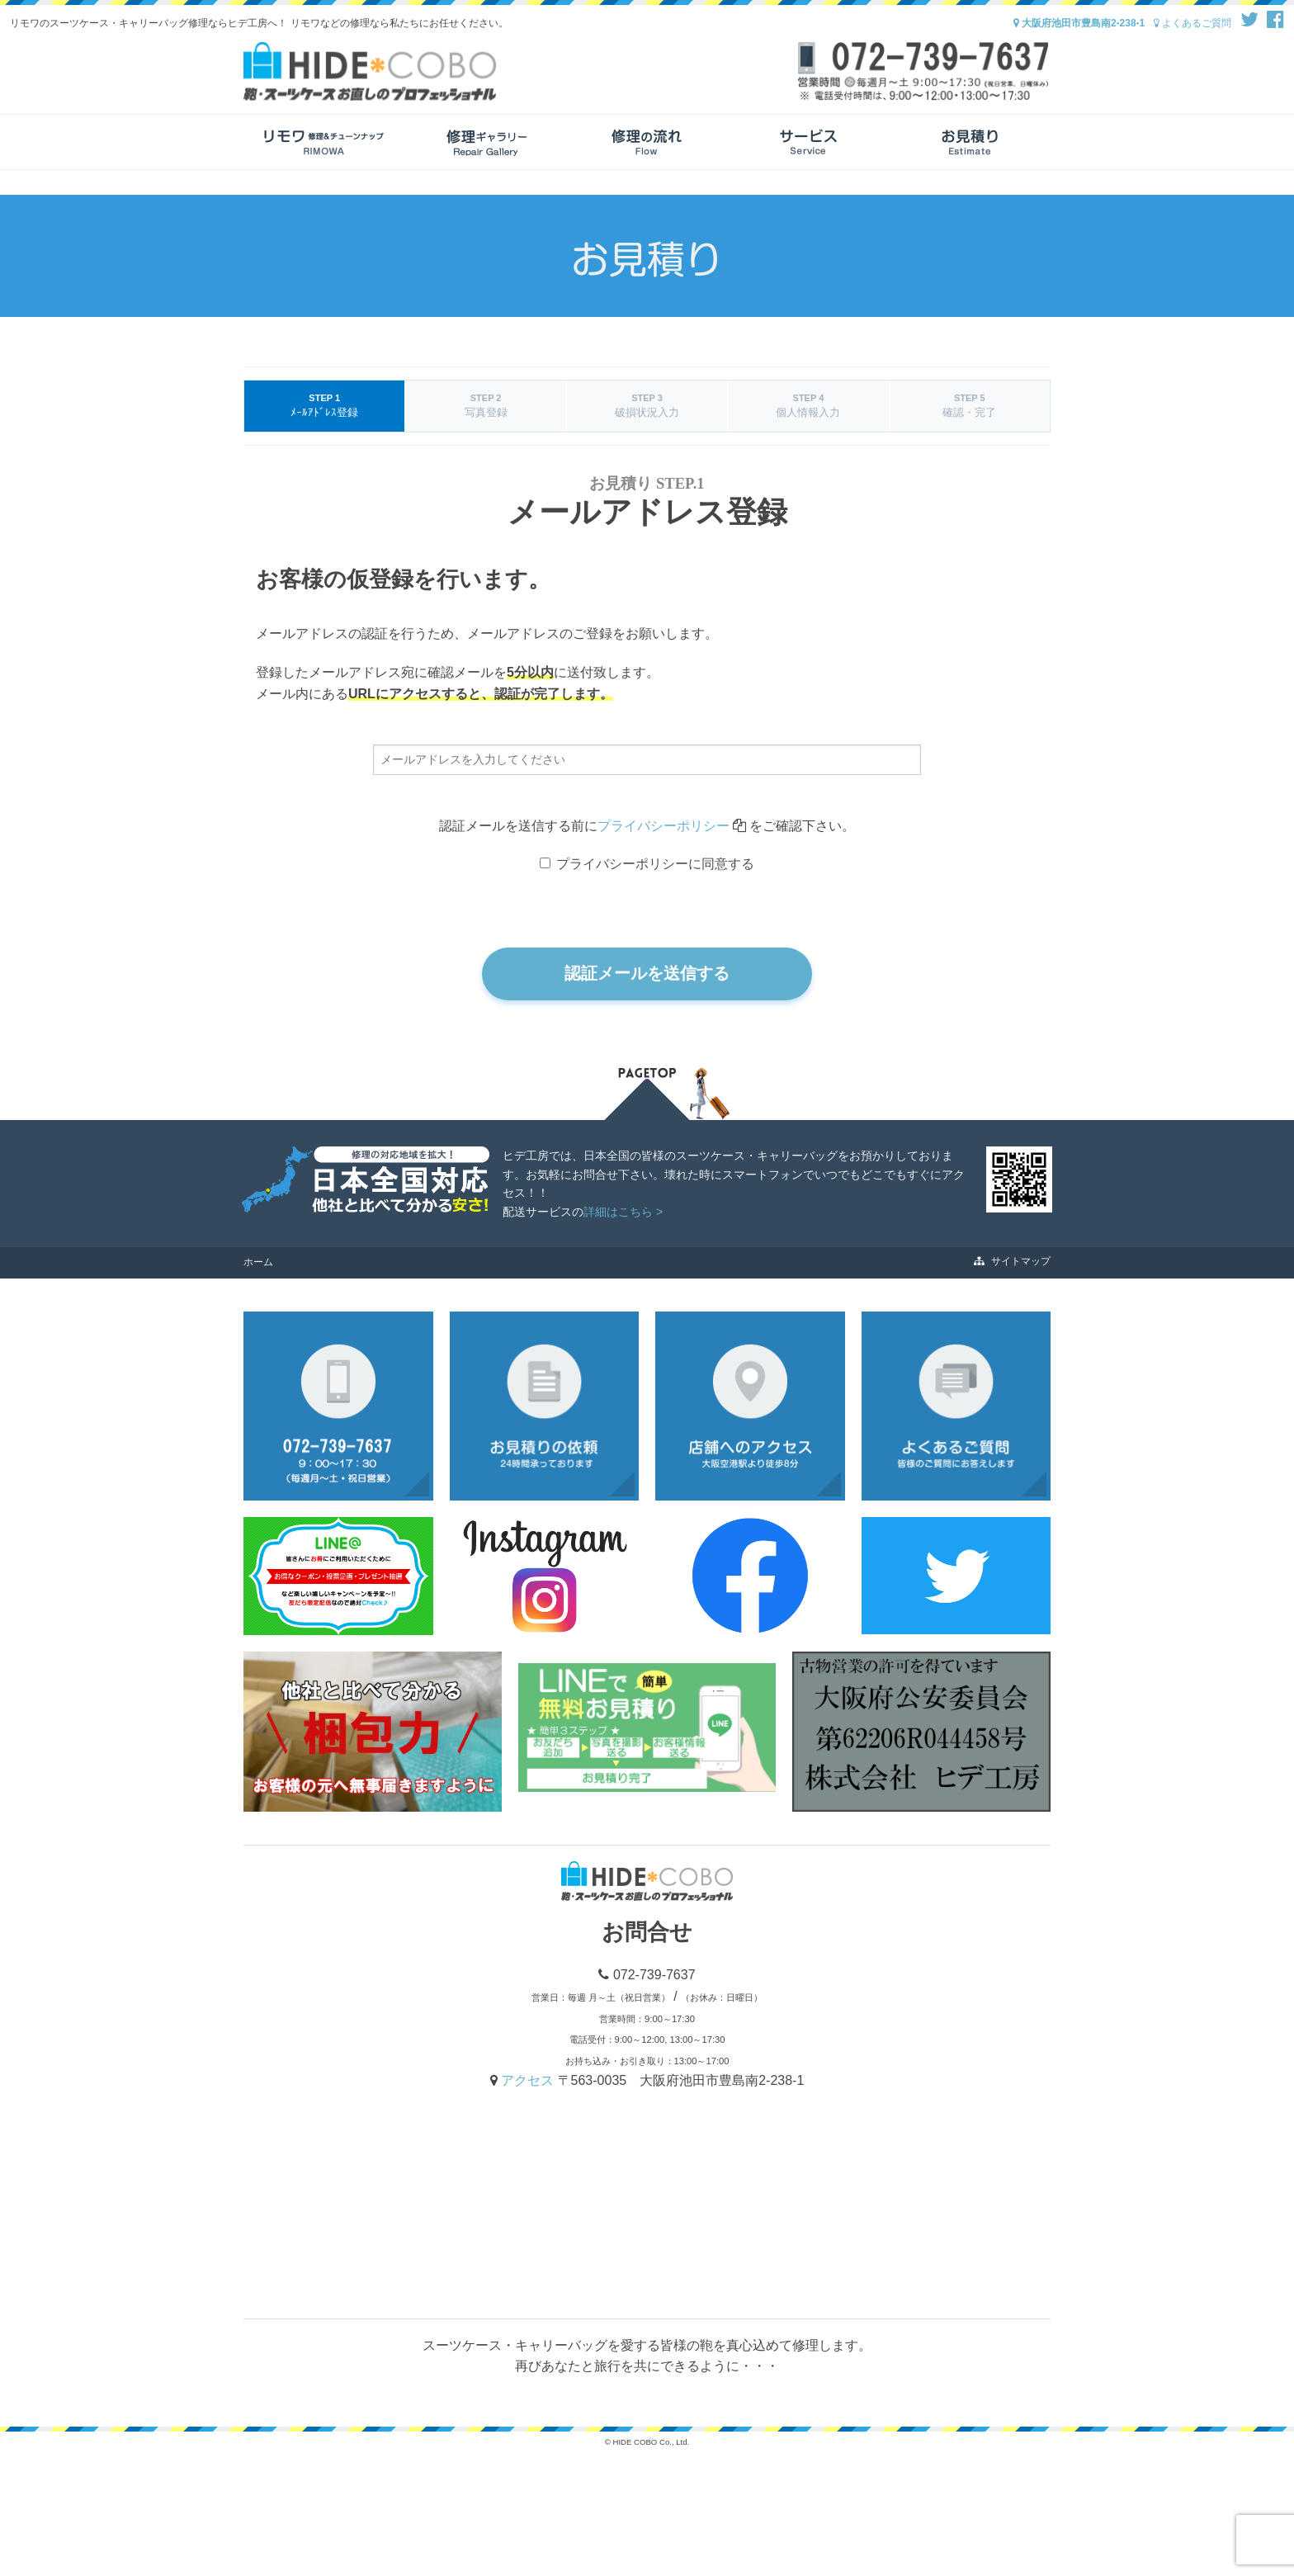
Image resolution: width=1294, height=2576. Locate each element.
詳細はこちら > (623, 1211)
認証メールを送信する (647, 973)
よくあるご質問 (1192, 23)
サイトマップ (1012, 1261)
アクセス (529, 2080)
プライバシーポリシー (663, 826)
